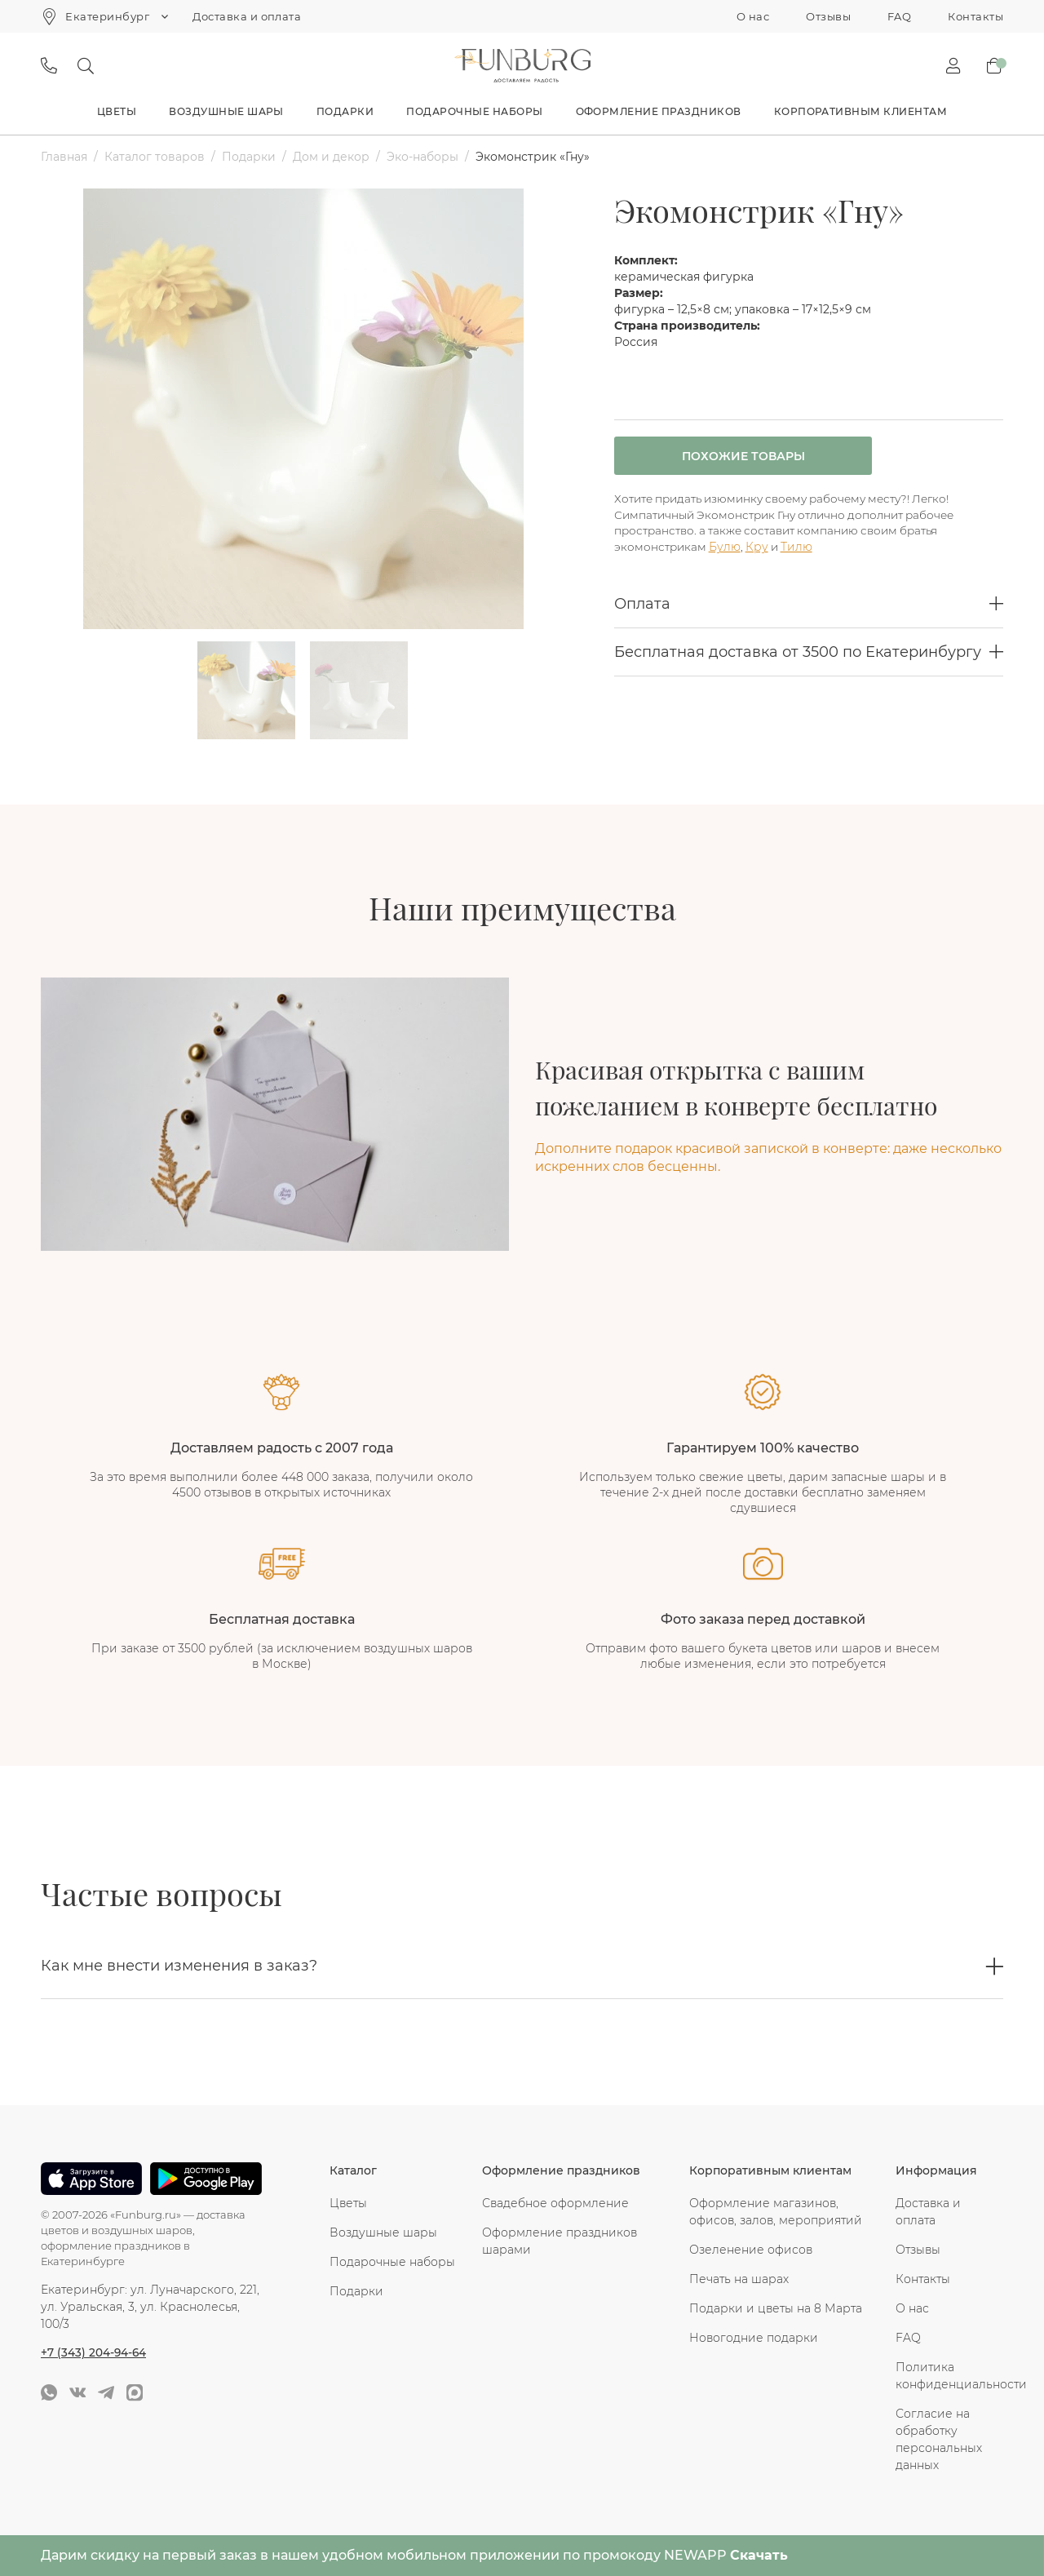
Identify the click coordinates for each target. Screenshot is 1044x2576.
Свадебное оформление (555, 2203)
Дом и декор (331, 156)
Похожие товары (724, 457)
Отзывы (828, 16)
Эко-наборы (422, 156)
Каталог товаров (154, 156)
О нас (753, 16)
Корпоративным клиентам (861, 111)
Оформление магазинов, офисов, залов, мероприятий (775, 2212)
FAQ (899, 16)
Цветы (116, 111)
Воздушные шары (226, 111)
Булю (727, 550)
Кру (760, 550)
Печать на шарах (739, 2279)
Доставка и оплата (246, 16)
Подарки (345, 111)
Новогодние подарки (753, 2337)
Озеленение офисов (750, 2249)
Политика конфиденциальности (949, 2376)
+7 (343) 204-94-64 (94, 2352)
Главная (64, 156)
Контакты (975, 16)
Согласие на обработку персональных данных (939, 2439)
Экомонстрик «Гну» (533, 156)
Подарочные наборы (474, 111)
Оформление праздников (658, 111)
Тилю (802, 550)
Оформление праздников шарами (559, 2241)
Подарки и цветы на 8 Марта (775, 2308)
